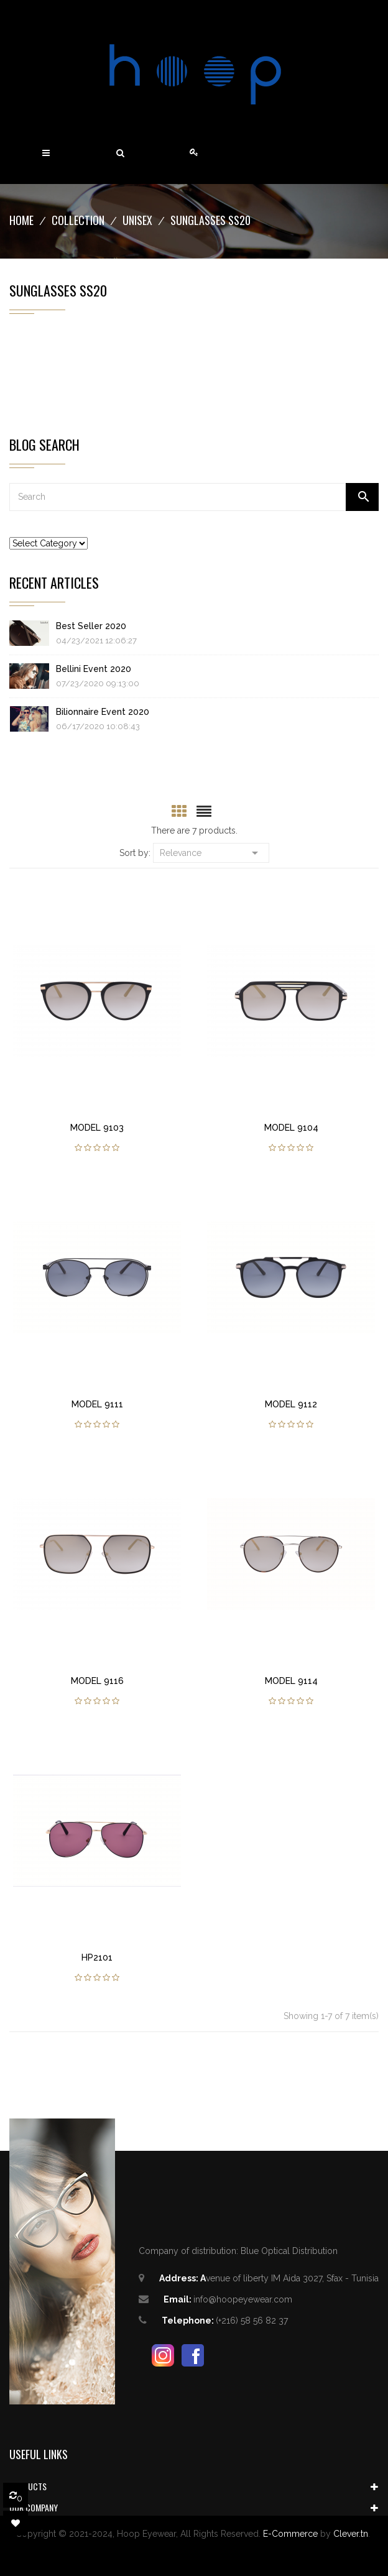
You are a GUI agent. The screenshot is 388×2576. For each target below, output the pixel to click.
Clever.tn (350, 2534)
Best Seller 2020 (91, 626)
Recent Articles (54, 582)
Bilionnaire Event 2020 (102, 712)
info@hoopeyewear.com (242, 2299)
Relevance (211, 852)
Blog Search (44, 444)
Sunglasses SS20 (58, 290)
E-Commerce (290, 2534)
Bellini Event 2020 (93, 669)
